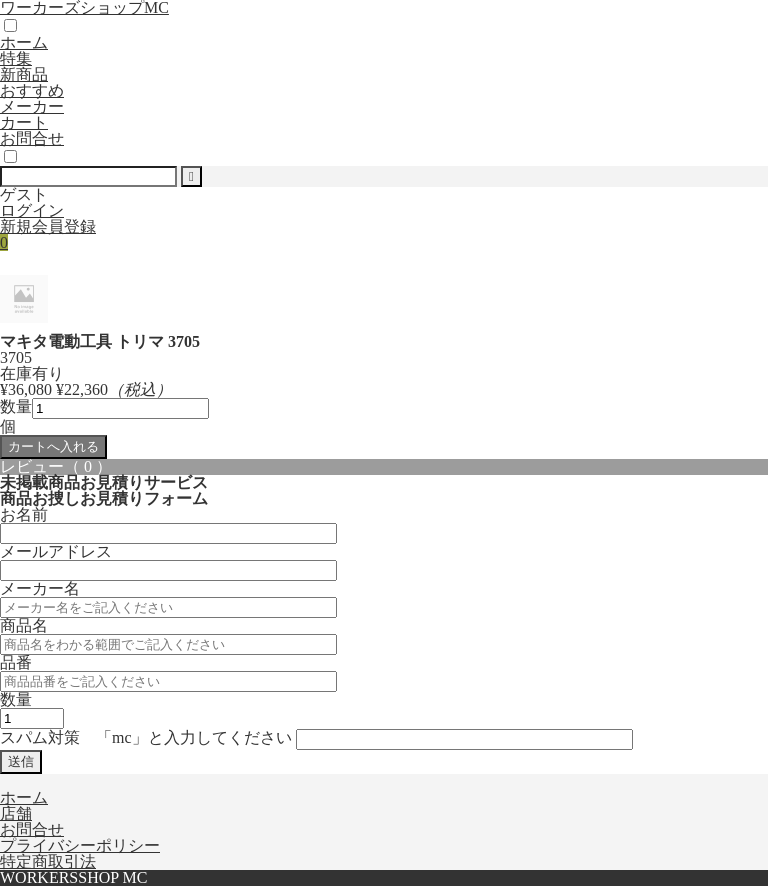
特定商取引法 (48, 861)
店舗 (16, 813)
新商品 (24, 74)
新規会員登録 (48, 226)
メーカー (32, 106)
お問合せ (32, 138)
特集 (16, 58)
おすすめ (32, 90)
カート (24, 122)
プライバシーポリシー (80, 845)
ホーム (24, 42)
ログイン (32, 210)
